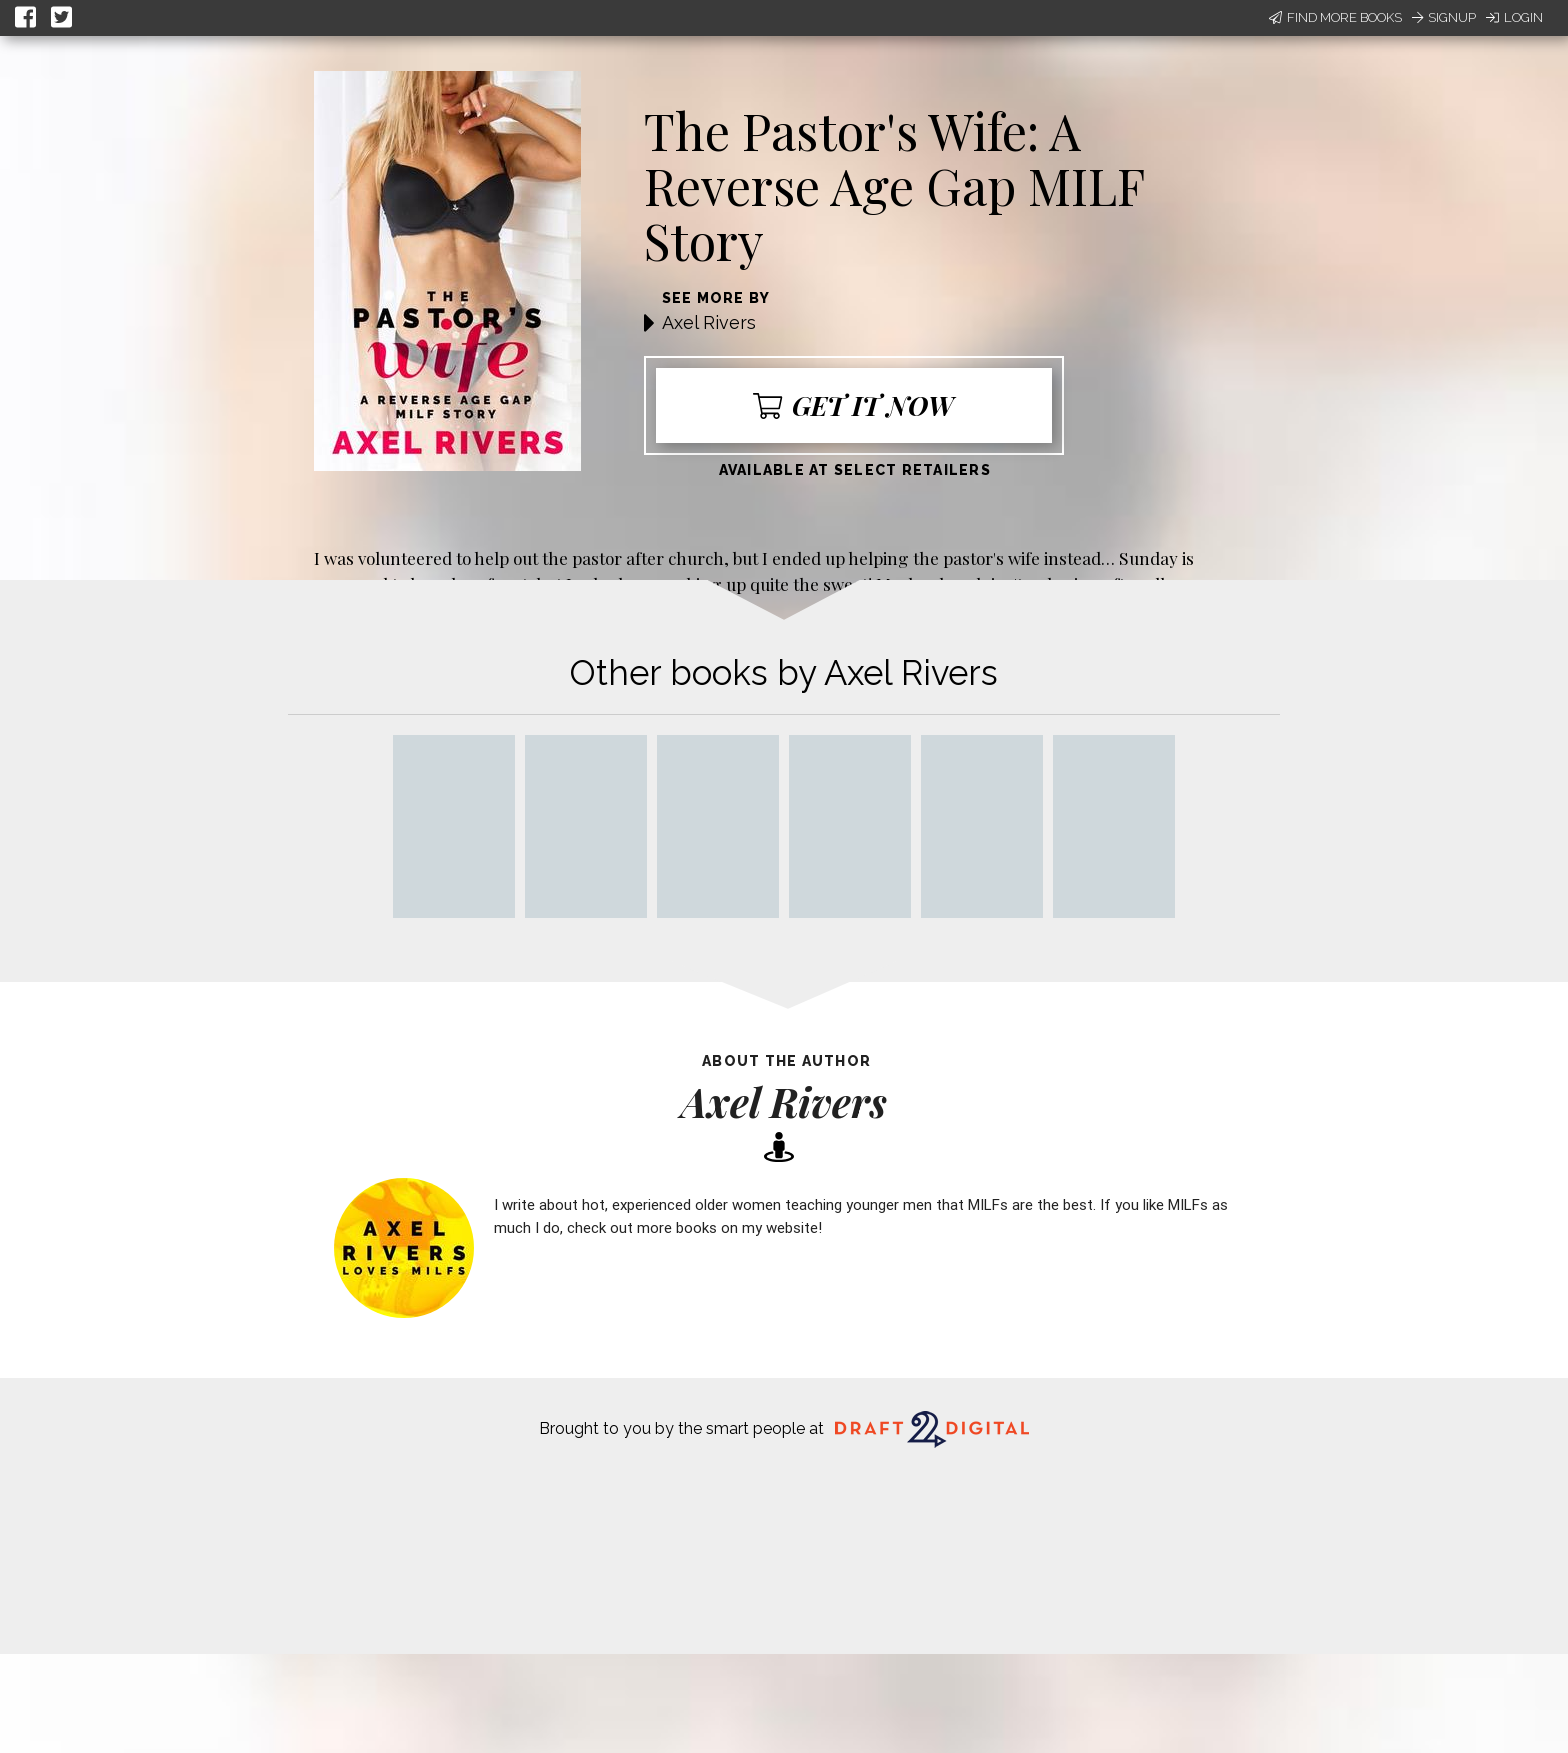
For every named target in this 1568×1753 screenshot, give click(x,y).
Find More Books (1335, 17)
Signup (1444, 17)
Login (1514, 17)
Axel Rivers (709, 322)
